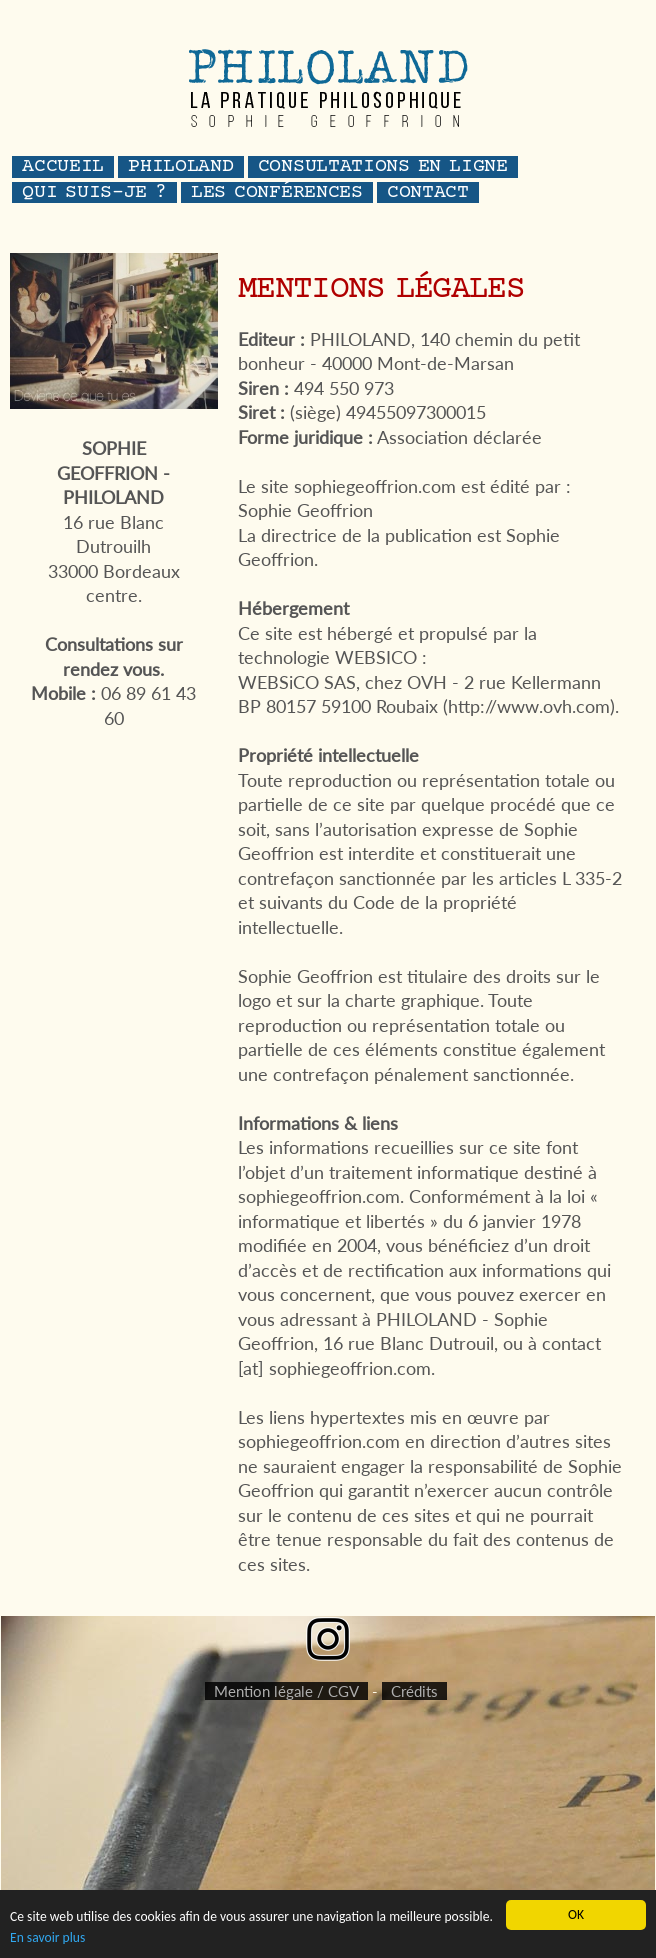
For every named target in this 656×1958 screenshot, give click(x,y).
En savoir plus (47, 1937)
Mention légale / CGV (286, 1691)
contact (428, 193)
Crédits (414, 1691)
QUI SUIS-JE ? (94, 193)
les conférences (277, 193)
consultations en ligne (383, 167)
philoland (180, 167)
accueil (63, 167)
